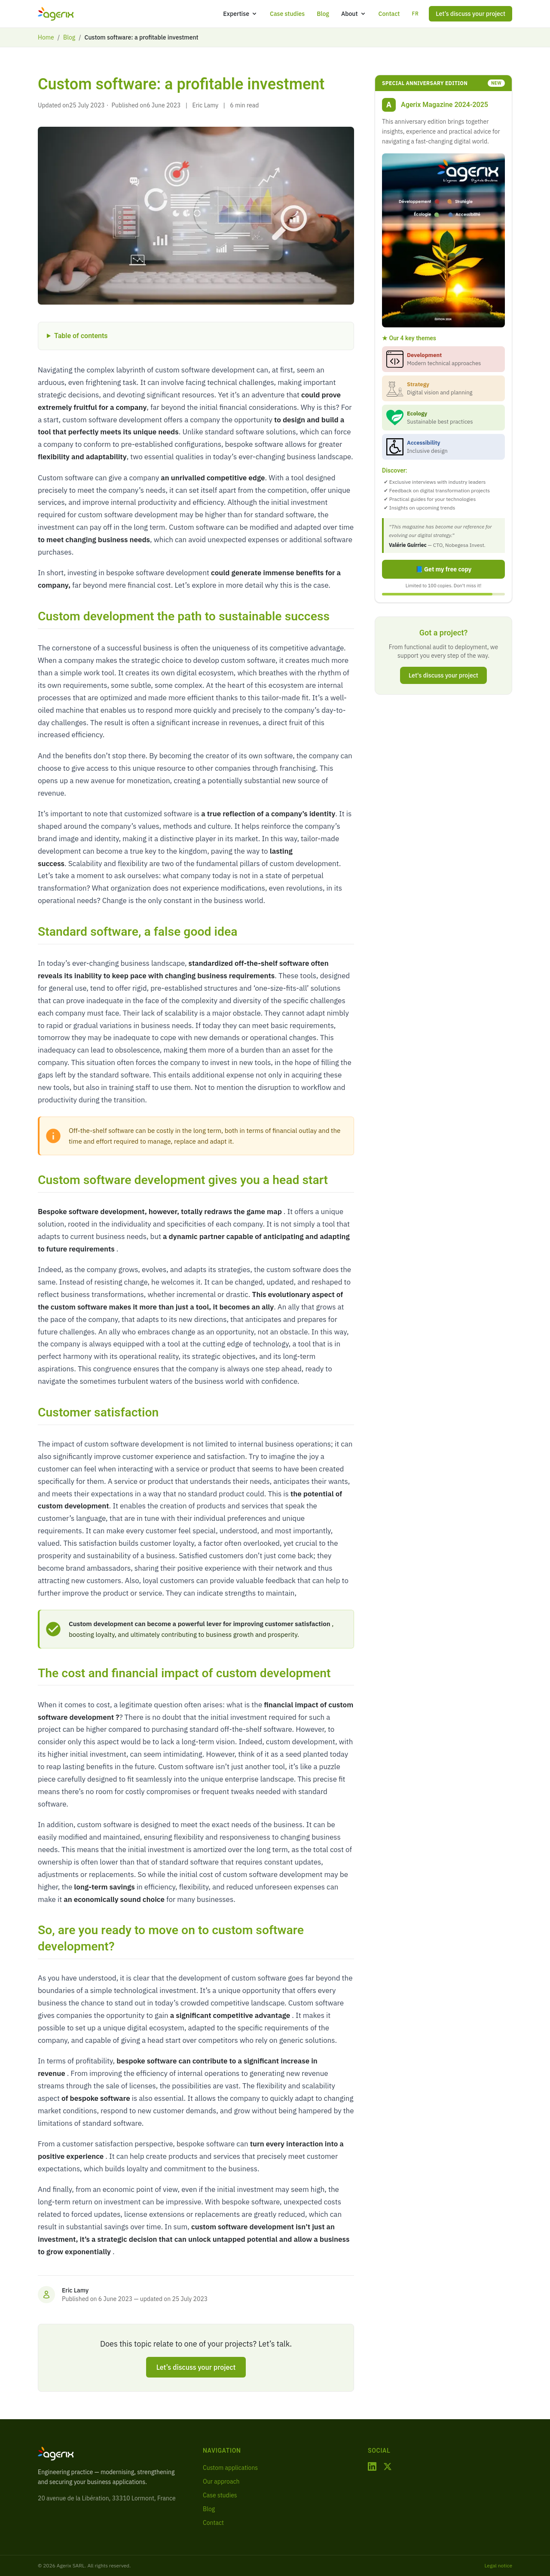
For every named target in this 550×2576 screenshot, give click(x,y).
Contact (389, 14)
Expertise (240, 14)
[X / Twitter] (387, 2466)
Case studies (287, 14)
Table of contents (81, 336)
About (354, 14)
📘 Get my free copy (444, 569)
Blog (323, 14)
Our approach (221, 2481)
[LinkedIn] (372, 2466)
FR (415, 13)
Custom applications (230, 2468)
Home (46, 37)
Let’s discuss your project (470, 14)
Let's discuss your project (443, 675)
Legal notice (498, 2565)
